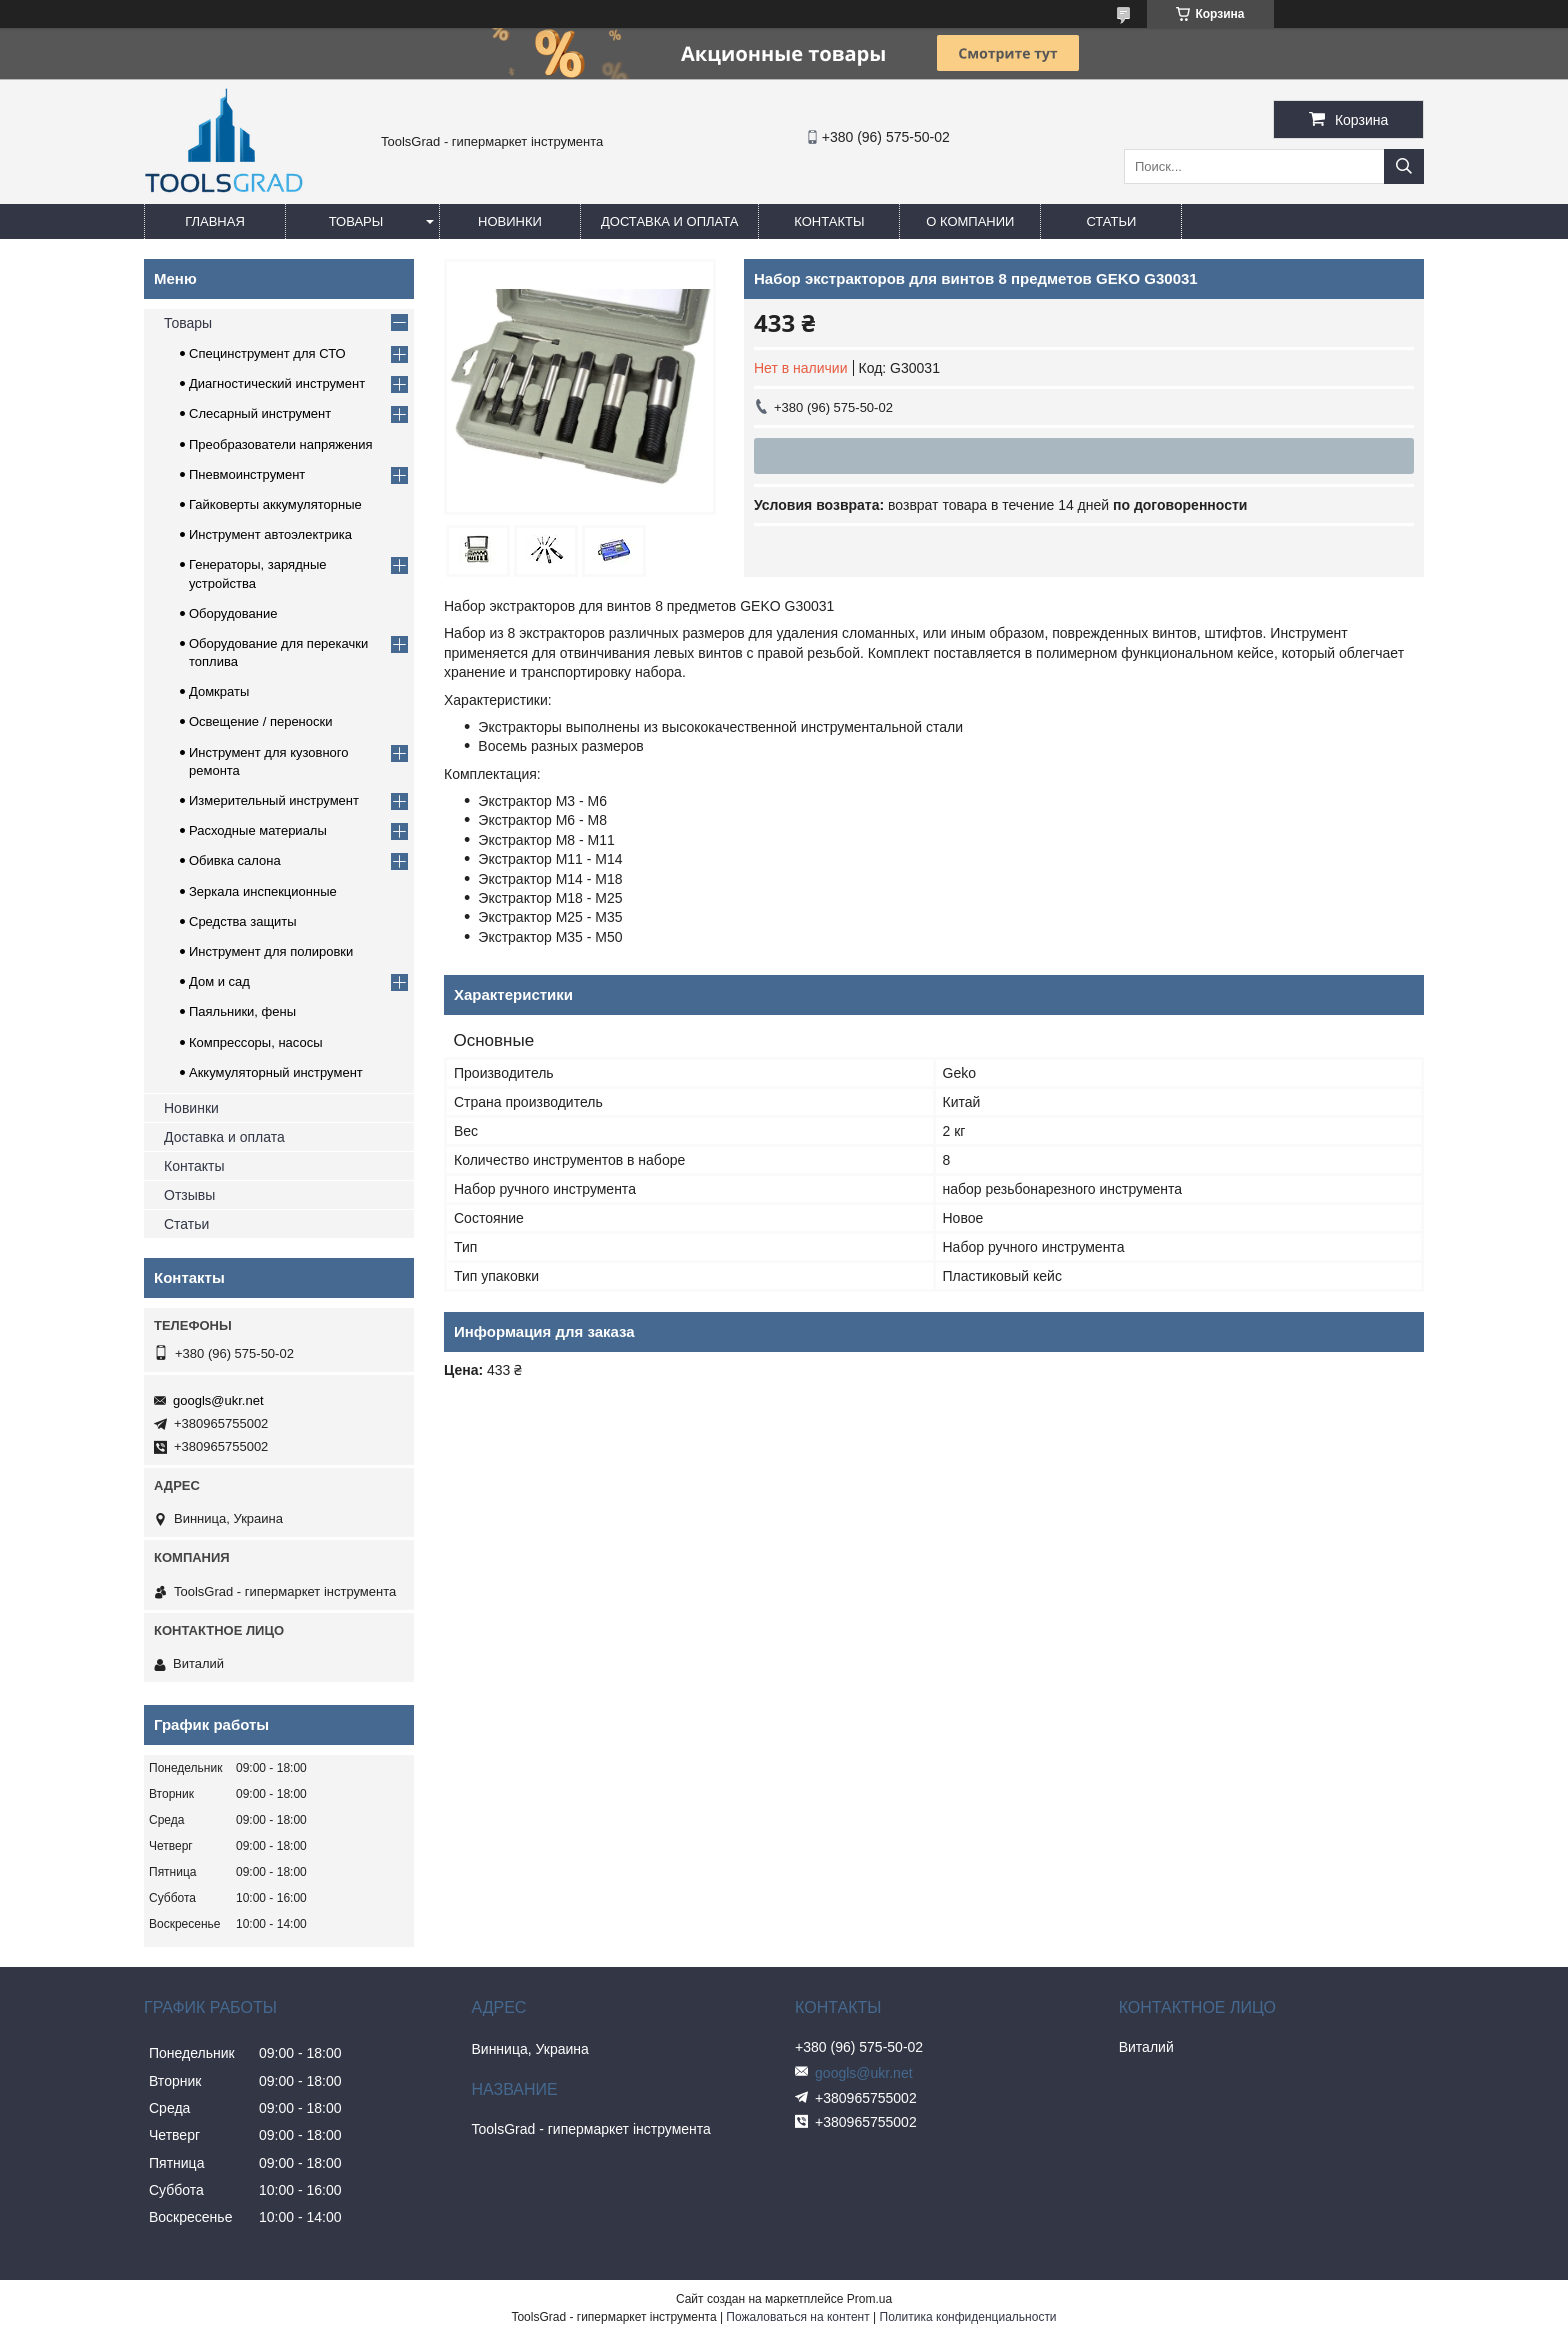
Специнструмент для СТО (267, 353)
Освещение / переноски (260, 721)
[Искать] (1404, 166)
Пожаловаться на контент (797, 2317)
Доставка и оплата (669, 221)
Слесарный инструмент (260, 413)
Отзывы (189, 1195)
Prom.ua (869, 2299)
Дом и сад (219, 981)
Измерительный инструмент (274, 800)
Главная (215, 221)
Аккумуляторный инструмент (276, 1072)
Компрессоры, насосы (256, 1042)
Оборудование (233, 613)
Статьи (1111, 221)
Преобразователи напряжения (281, 444)
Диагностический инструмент (277, 383)
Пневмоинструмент (247, 474)
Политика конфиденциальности (968, 2317)
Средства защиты (243, 921)
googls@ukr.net (218, 1400)
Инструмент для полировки (271, 951)
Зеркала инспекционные (263, 891)
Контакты (829, 221)
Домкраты (219, 691)
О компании (970, 221)
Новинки (510, 221)
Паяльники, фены (242, 1011)
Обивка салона (235, 860)
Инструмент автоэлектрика (270, 534)
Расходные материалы (258, 830)
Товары (356, 221)
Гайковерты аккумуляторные (275, 504)
